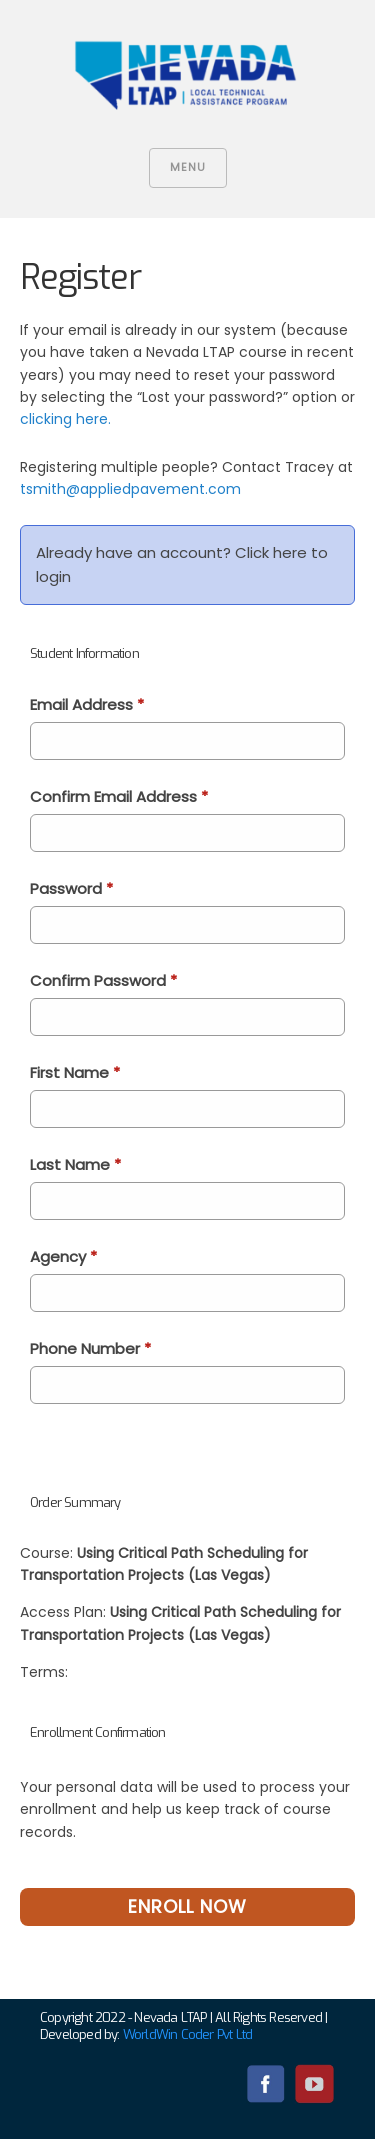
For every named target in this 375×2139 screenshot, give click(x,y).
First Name (75, 1072)
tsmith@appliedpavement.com (130, 489)
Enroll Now (187, 1906)
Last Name (75, 1164)
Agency (63, 1256)
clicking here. (65, 419)
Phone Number (90, 1348)
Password (71, 888)
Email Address (87, 704)
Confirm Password (103, 980)
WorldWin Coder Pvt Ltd (187, 2034)
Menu (188, 167)
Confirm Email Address (119, 796)
